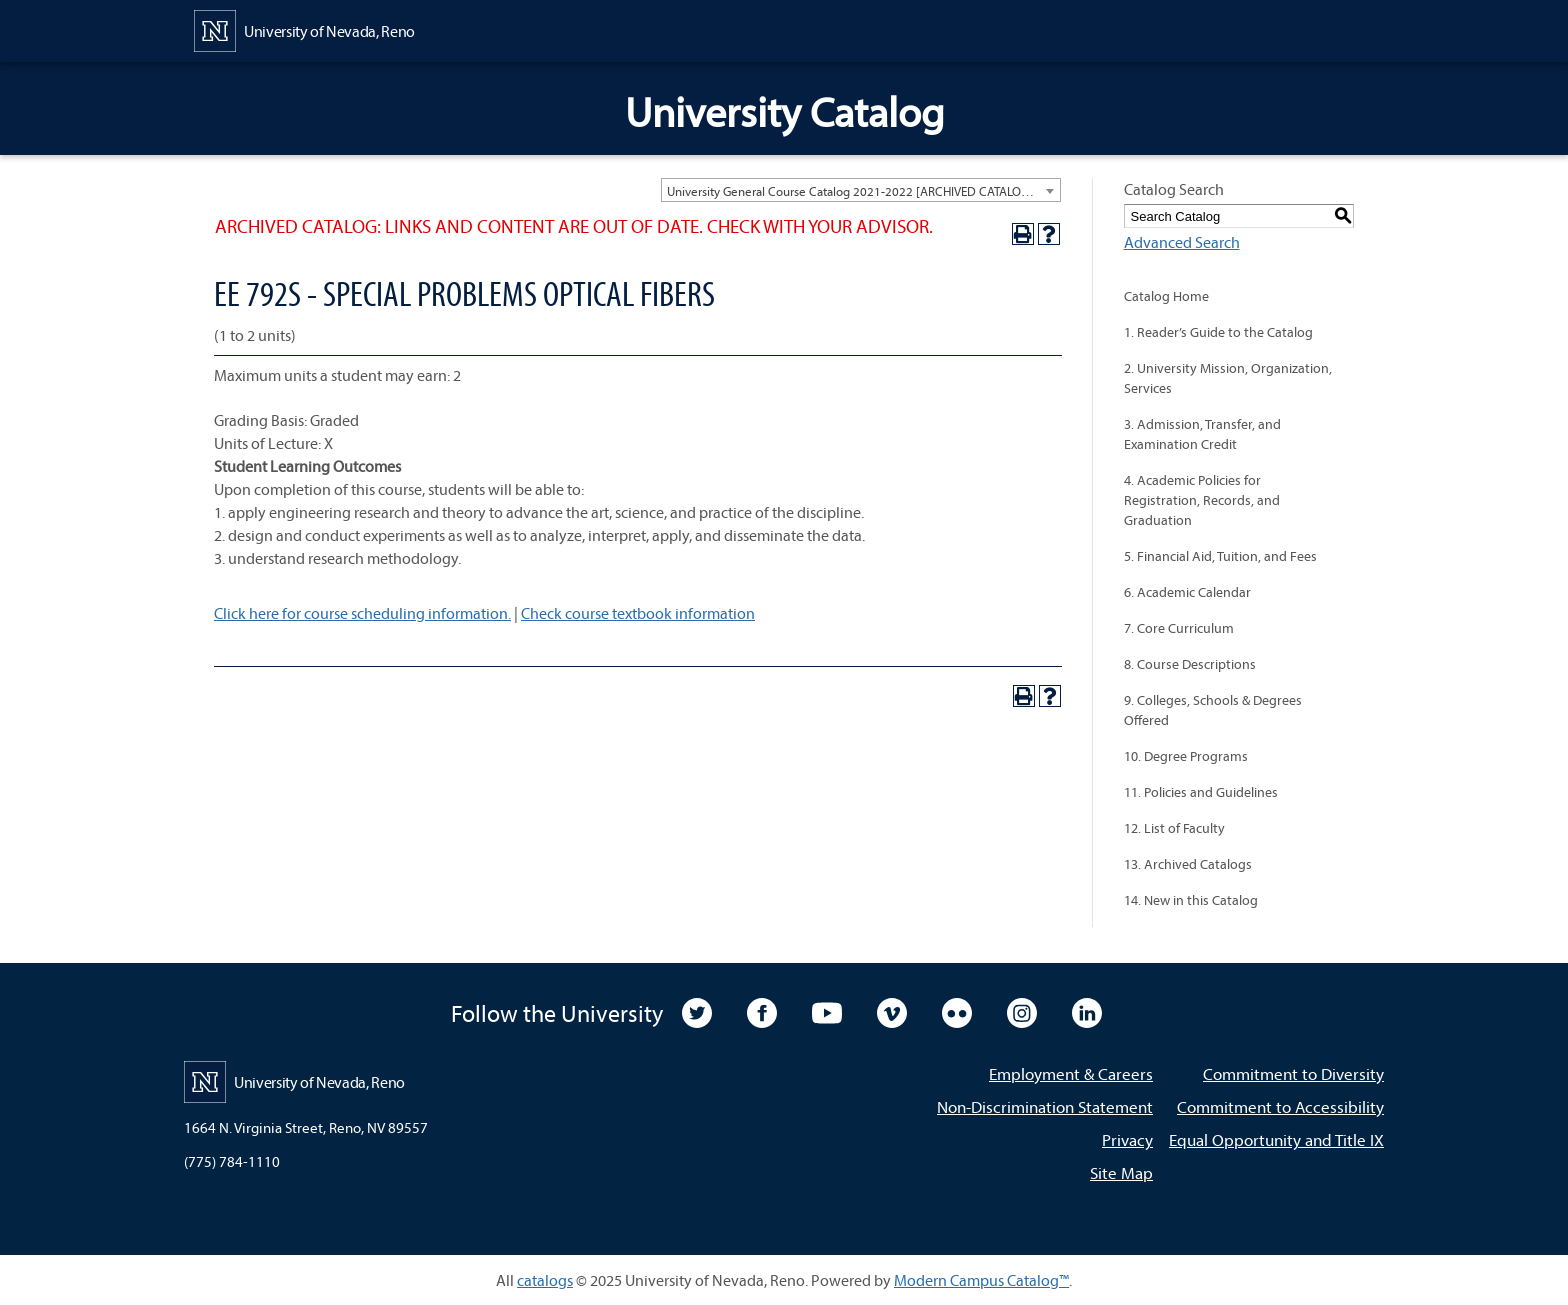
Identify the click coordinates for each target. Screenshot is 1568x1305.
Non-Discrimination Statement (1045, 1106)
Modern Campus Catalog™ (981, 1280)
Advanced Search (1182, 242)
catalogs (545, 1280)
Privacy (1127, 1139)
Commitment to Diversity (1293, 1073)
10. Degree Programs (1186, 756)
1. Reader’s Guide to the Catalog (1218, 332)
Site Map (1121, 1172)
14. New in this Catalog (1191, 900)
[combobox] (861, 190)
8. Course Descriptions (1190, 664)
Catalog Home (1166, 296)
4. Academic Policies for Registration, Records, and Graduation (1202, 500)
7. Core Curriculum (1179, 628)
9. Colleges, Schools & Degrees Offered (1213, 710)
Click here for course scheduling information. (362, 613)
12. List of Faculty (1174, 828)
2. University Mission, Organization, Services (1228, 378)
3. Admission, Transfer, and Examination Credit (1202, 434)
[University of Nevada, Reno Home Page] (304, 29)
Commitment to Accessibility (1280, 1106)
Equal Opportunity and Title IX (1276, 1139)
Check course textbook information (638, 613)
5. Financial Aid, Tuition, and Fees (1220, 556)
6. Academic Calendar (1187, 592)
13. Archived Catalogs (1188, 864)
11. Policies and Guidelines (1201, 792)
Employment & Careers (1071, 1073)
